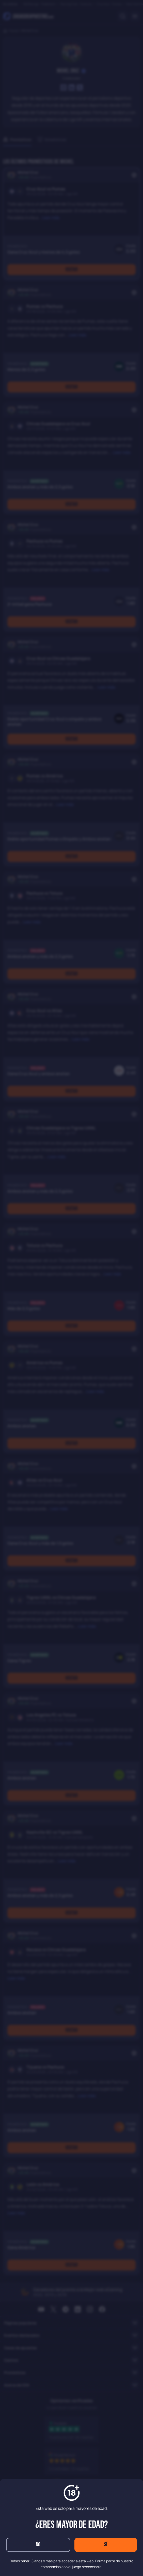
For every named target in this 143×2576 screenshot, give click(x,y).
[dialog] (71, 1288)
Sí (105, 2544)
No (38, 2544)
